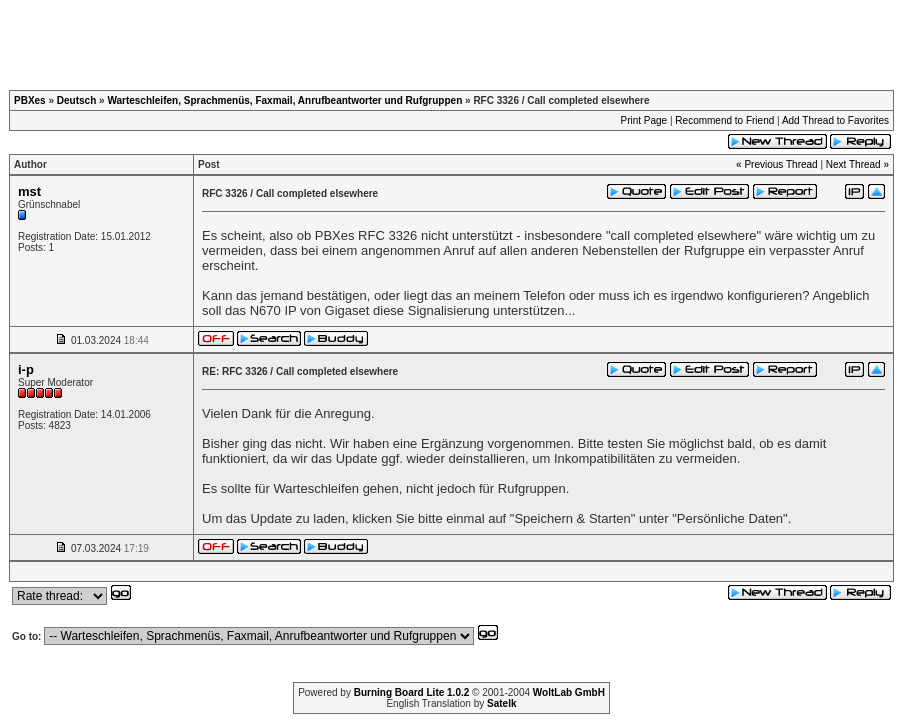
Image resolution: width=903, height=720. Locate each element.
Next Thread (853, 164)
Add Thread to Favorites (835, 120)
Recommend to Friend (724, 120)
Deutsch (76, 100)
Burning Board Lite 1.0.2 (412, 692)
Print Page (643, 120)
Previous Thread (780, 164)
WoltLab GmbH (569, 692)
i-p (26, 369)
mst (29, 191)
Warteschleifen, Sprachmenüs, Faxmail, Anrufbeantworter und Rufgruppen (284, 100)
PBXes (30, 100)
